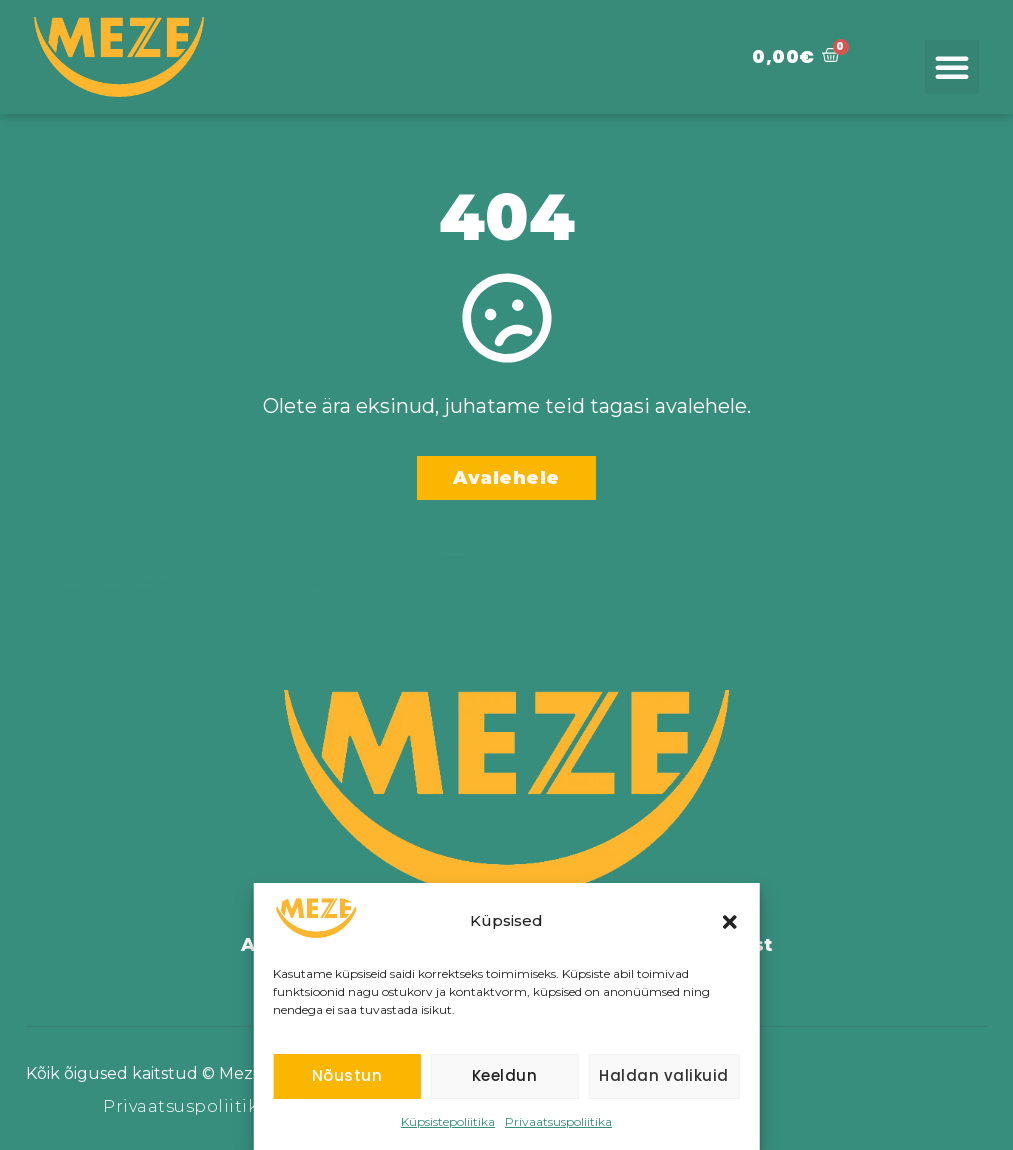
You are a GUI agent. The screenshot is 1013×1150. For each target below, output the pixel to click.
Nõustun (347, 1075)
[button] (730, 922)
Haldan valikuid (664, 1075)
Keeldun (505, 1075)
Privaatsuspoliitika (558, 1121)
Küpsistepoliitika (448, 1121)
